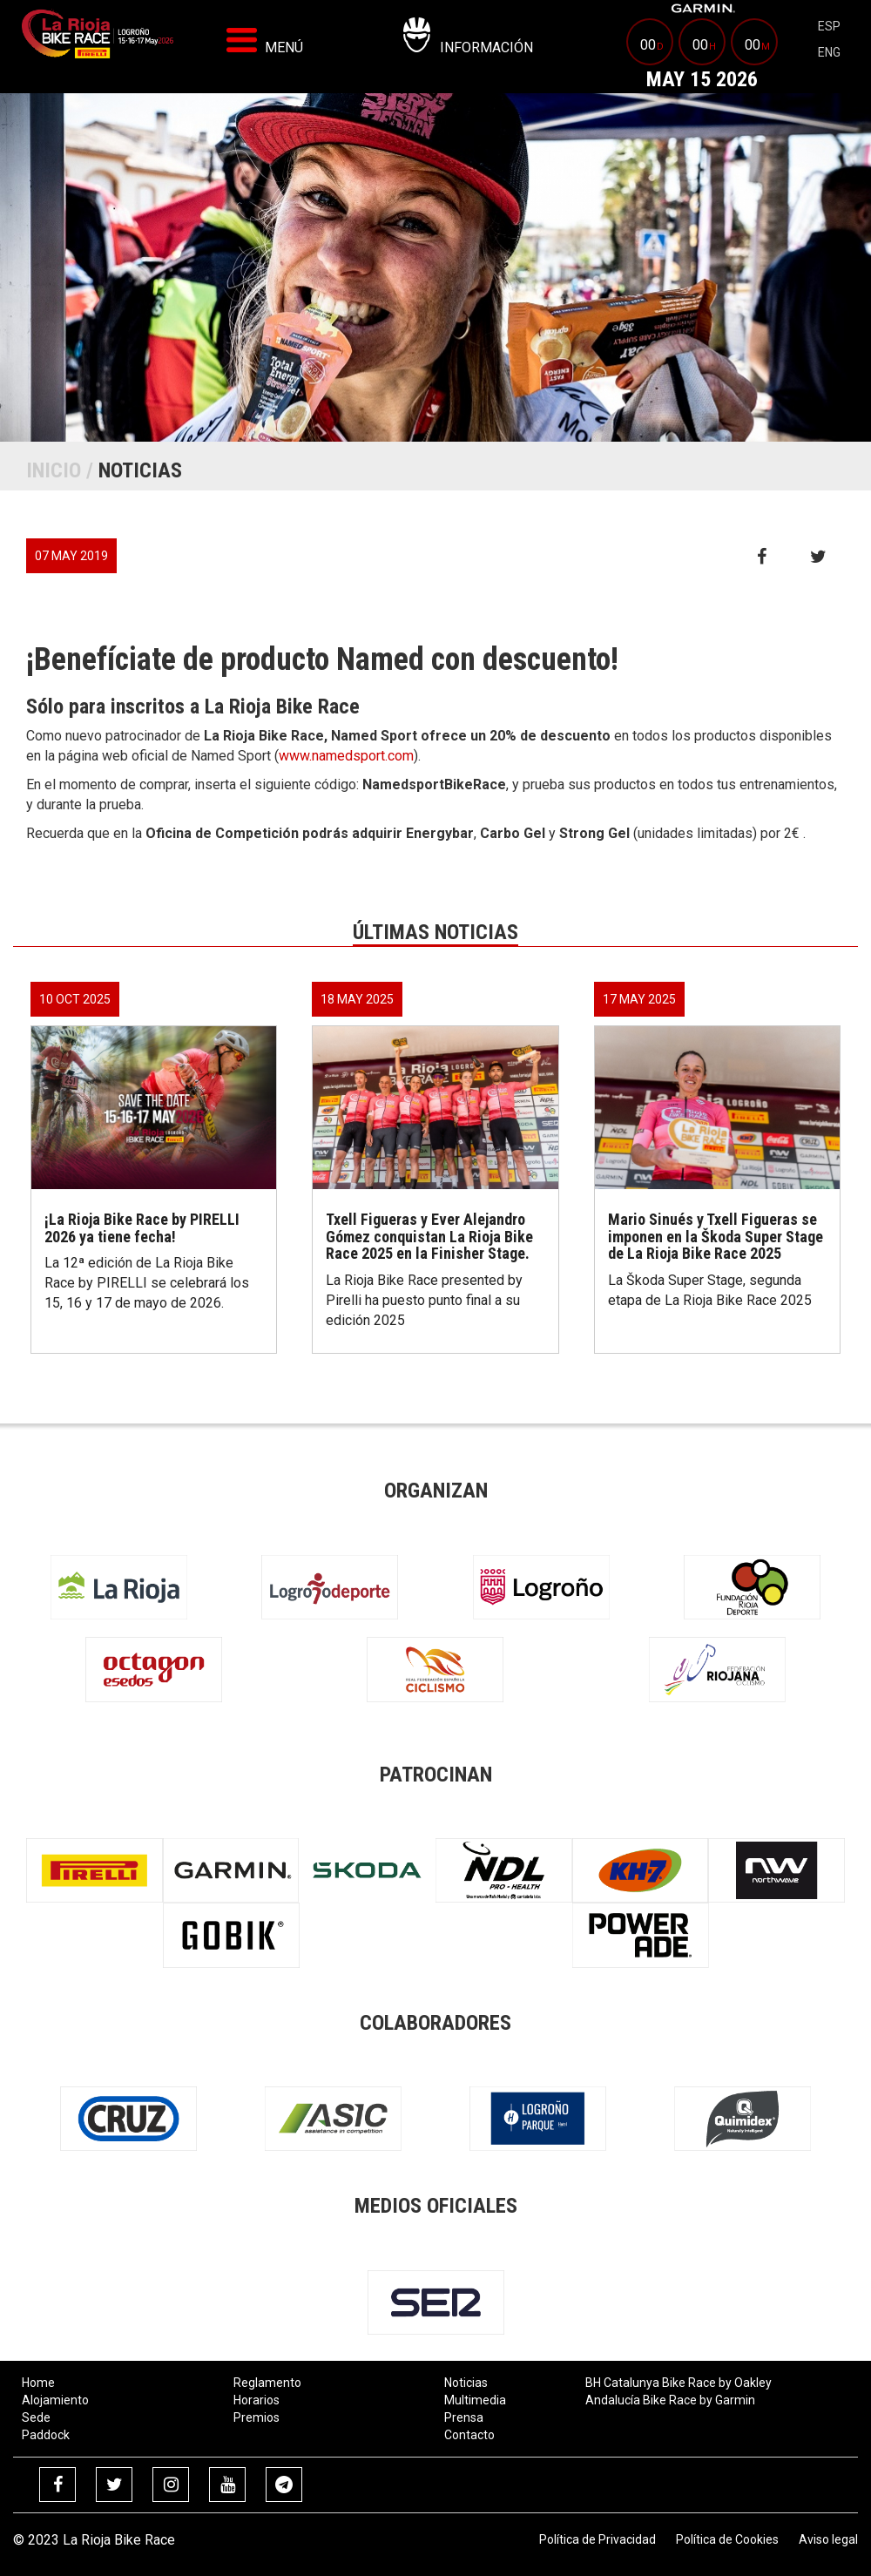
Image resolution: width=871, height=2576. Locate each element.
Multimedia (475, 2400)
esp (829, 26)
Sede (36, 2417)
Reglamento (267, 2383)
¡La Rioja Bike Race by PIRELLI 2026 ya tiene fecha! (142, 1228)
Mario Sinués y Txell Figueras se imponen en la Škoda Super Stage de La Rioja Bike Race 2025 (715, 1236)
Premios (256, 2417)
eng (829, 52)
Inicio (53, 470)
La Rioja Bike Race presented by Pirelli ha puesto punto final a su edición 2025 (424, 1300)
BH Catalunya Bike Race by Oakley (678, 2383)
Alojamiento (55, 2400)
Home (38, 2383)
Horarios (256, 2400)
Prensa (463, 2417)
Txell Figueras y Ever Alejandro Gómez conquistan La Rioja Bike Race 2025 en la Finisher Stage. (429, 1236)
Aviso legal (828, 2539)
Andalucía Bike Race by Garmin (670, 2400)
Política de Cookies (727, 2539)
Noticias (466, 2383)
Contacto (469, 2435)
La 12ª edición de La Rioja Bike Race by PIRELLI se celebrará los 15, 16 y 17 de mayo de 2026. (146, 1282)
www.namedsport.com (346, 755)
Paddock (46, 2435)
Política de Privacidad (597, 2539)
